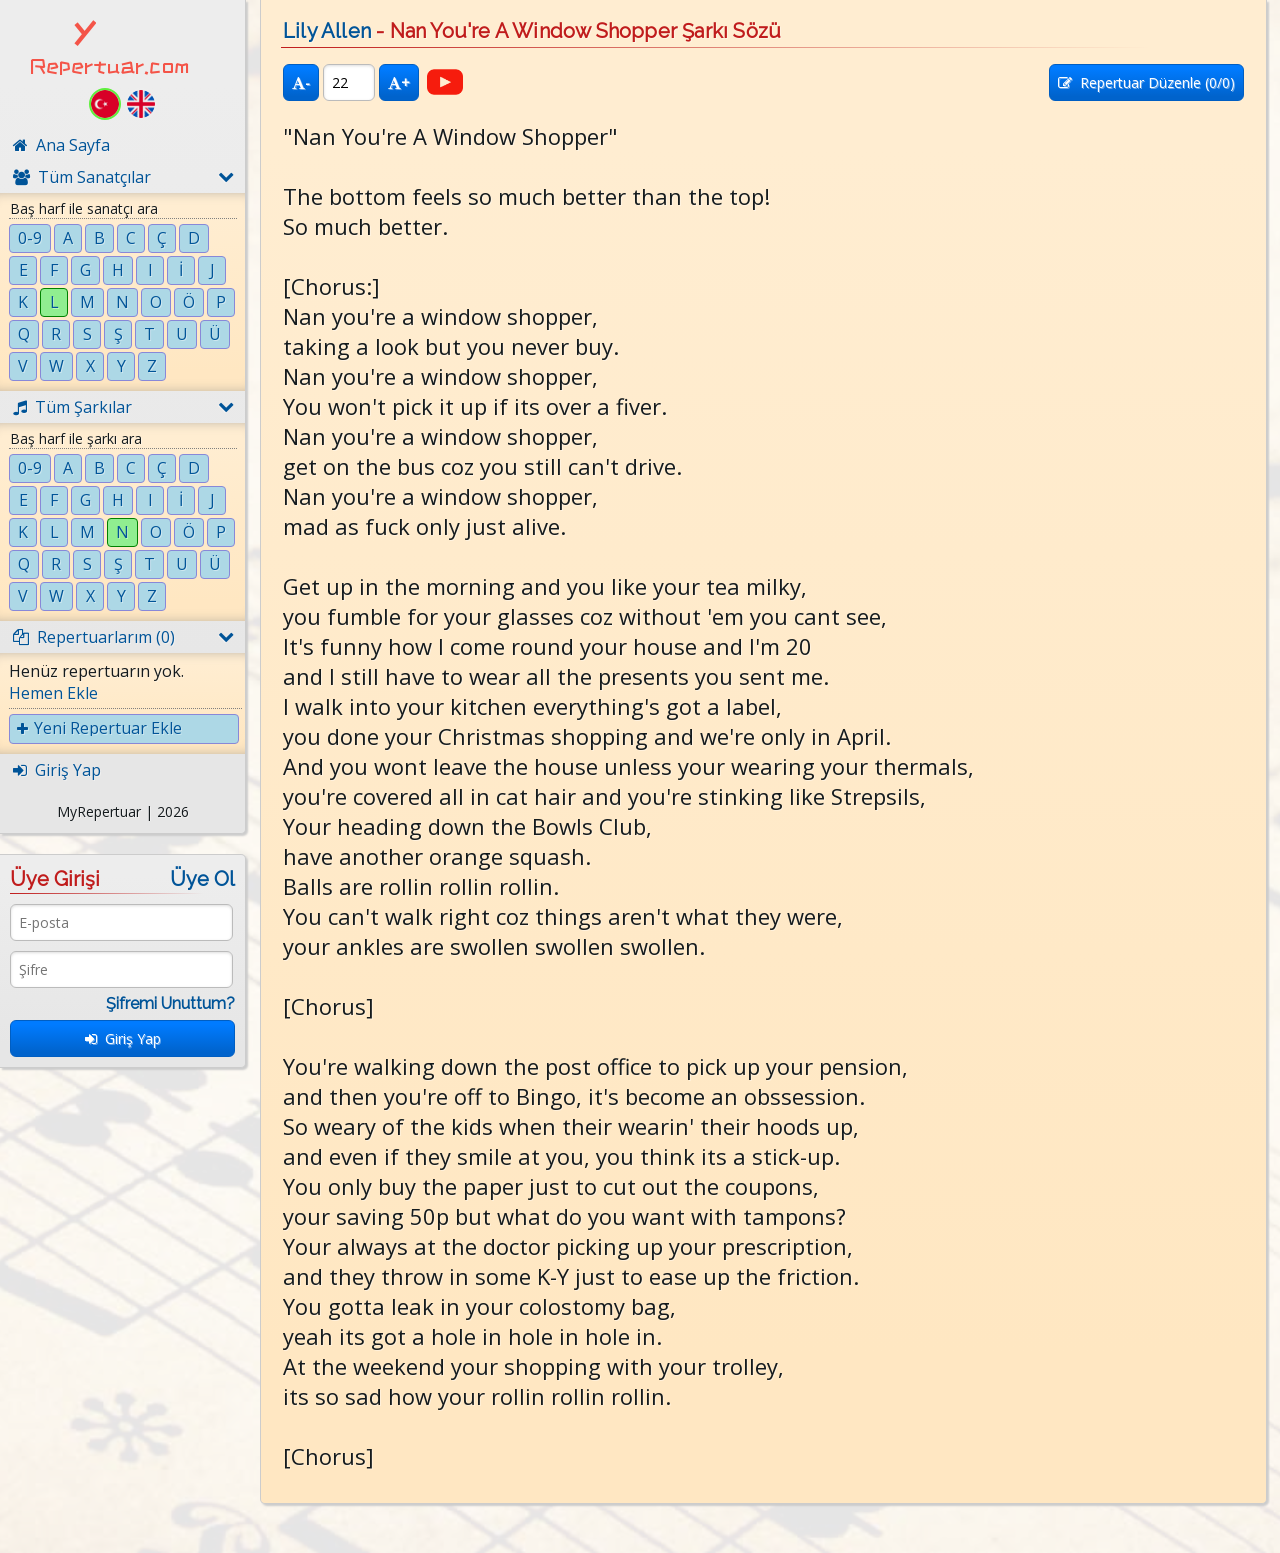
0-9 (30, 238)
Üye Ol (202, 879)
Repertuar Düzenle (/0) (1146, 82)
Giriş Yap (123, 1038)
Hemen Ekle (53, 693)
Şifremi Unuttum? (170, 1003)
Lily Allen (327, 31)
